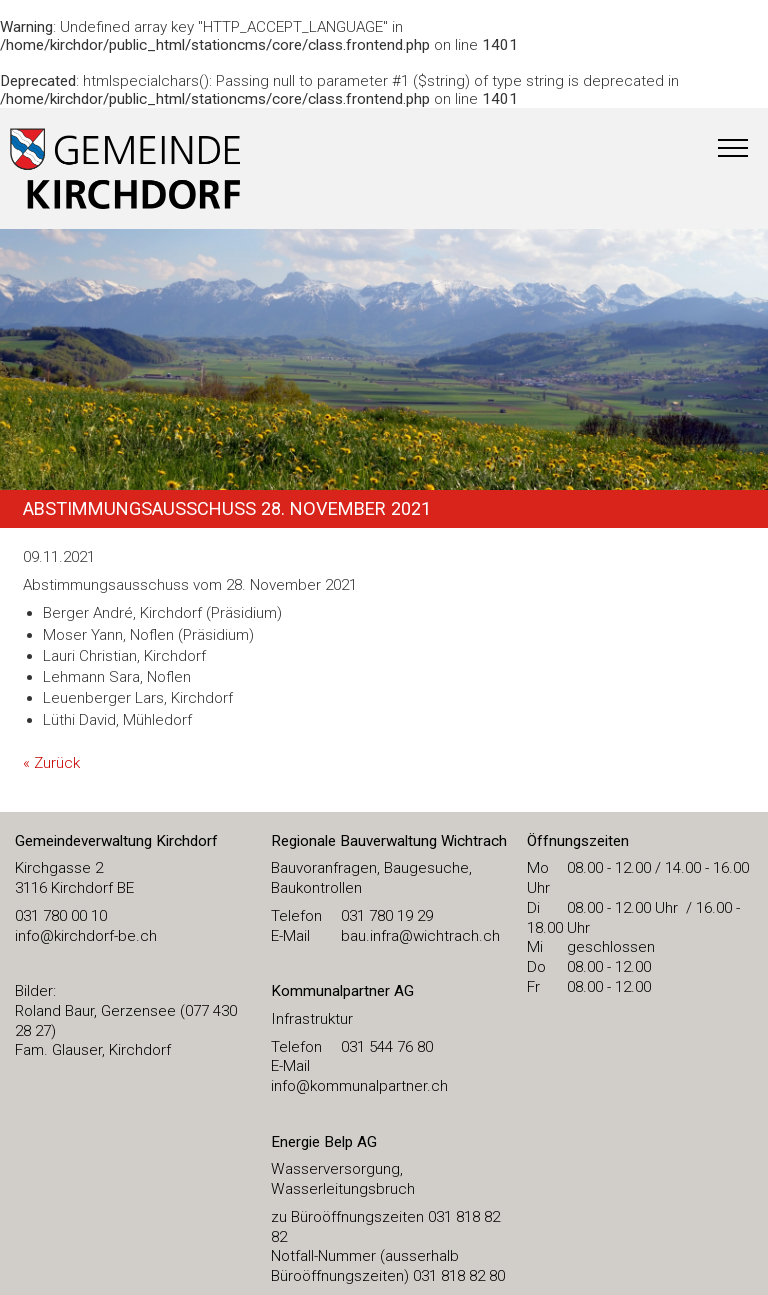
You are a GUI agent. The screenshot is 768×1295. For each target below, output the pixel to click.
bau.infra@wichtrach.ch (420, 936)
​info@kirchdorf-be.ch (86, 936)
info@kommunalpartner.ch (359, 1086)
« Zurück (51, 763)
